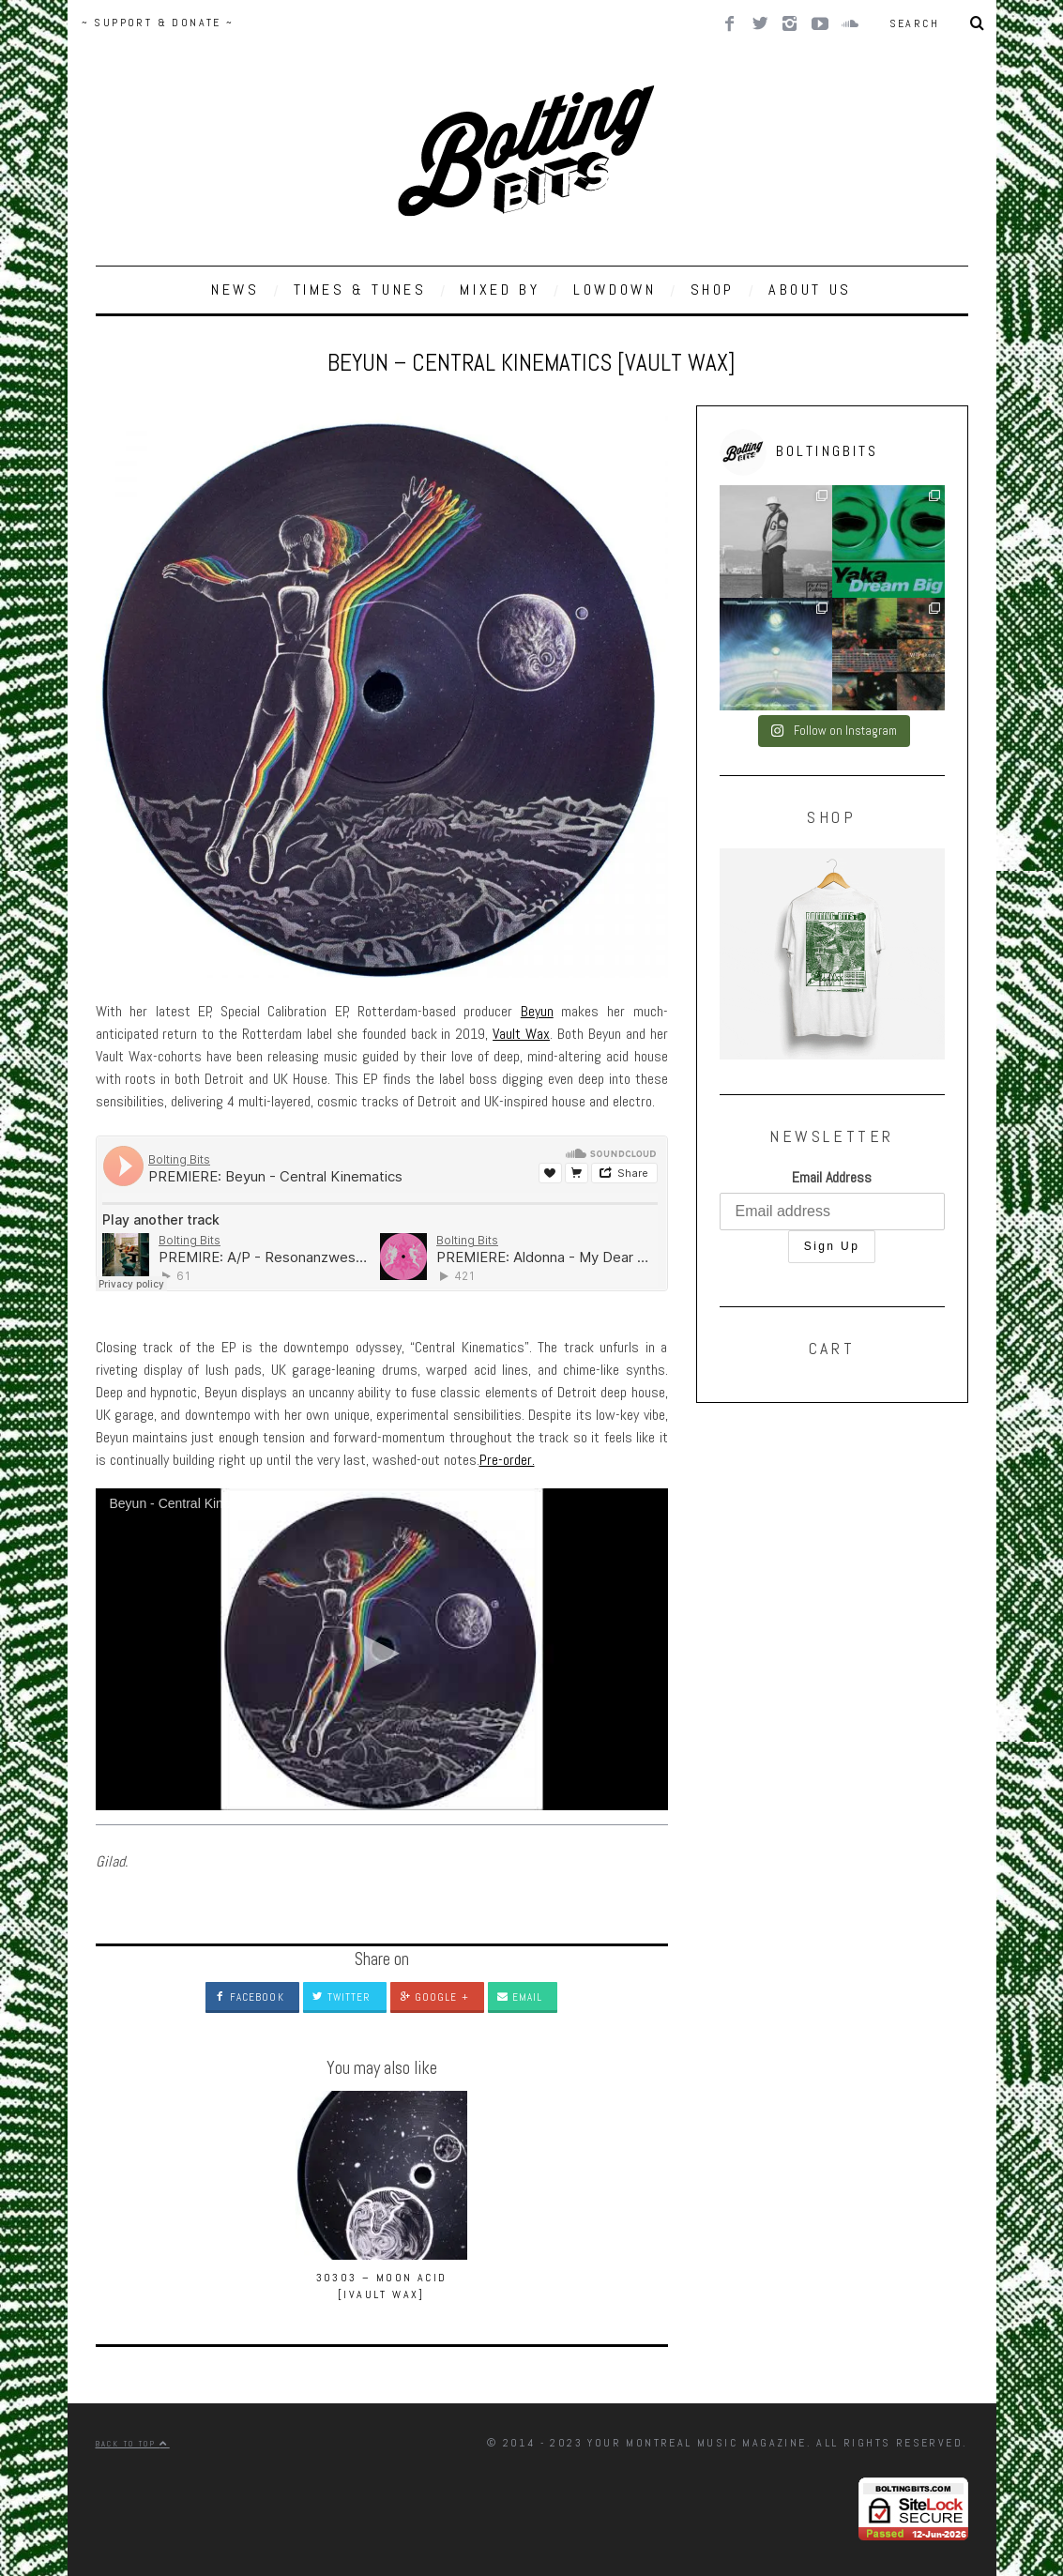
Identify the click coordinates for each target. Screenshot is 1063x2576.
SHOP (713, 289)
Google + (434, 1997)
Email (520, 1997)
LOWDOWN (614, 289)
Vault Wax (521, 1034)
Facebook (249, 1997)
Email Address (832, 1177)
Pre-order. (507, 1460)
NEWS (235, 289)
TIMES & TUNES (360, 289)
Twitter (342, 1997)
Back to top (133, 2443)
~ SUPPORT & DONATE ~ (158, 22)
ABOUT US (810, 289)
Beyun (537, 1011)
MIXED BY (499, 289)
